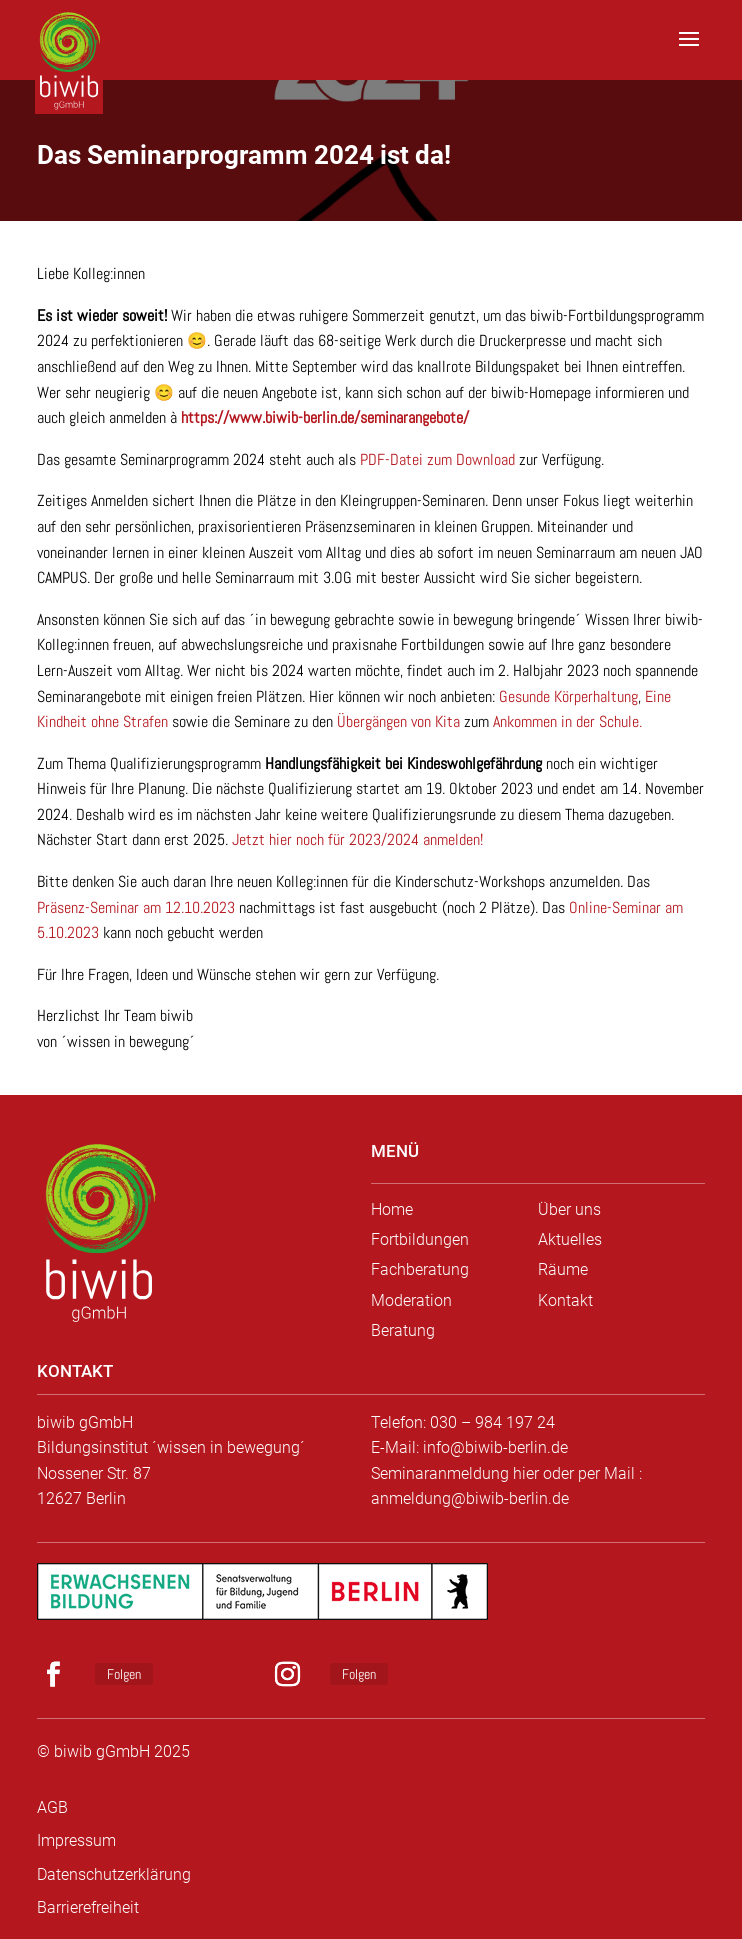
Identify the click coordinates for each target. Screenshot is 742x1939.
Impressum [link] (76, 1840)
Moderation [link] (411, 1300)
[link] (72, 50)
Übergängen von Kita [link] (398, 721)
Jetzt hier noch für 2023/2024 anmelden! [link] (357, 839)
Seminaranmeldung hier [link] (455, 1473)
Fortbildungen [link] (420, 1239)
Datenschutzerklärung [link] (114, 1874)
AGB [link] (52, 1807)
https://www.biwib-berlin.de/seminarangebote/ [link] (325, 417)
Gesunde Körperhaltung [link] (568, 696)
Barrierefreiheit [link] (88, 1907)
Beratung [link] (403, 1330)
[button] (689, 52)
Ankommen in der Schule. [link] (567, 721)
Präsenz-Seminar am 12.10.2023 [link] (136, 907)
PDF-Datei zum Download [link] (437, 459)
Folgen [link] (124, 1674)
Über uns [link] (569, 1209)
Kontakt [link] (565, 1300)
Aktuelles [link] (570, 1239)
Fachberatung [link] (420, 1269)
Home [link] (392, 1209)
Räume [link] (563, 1269)
